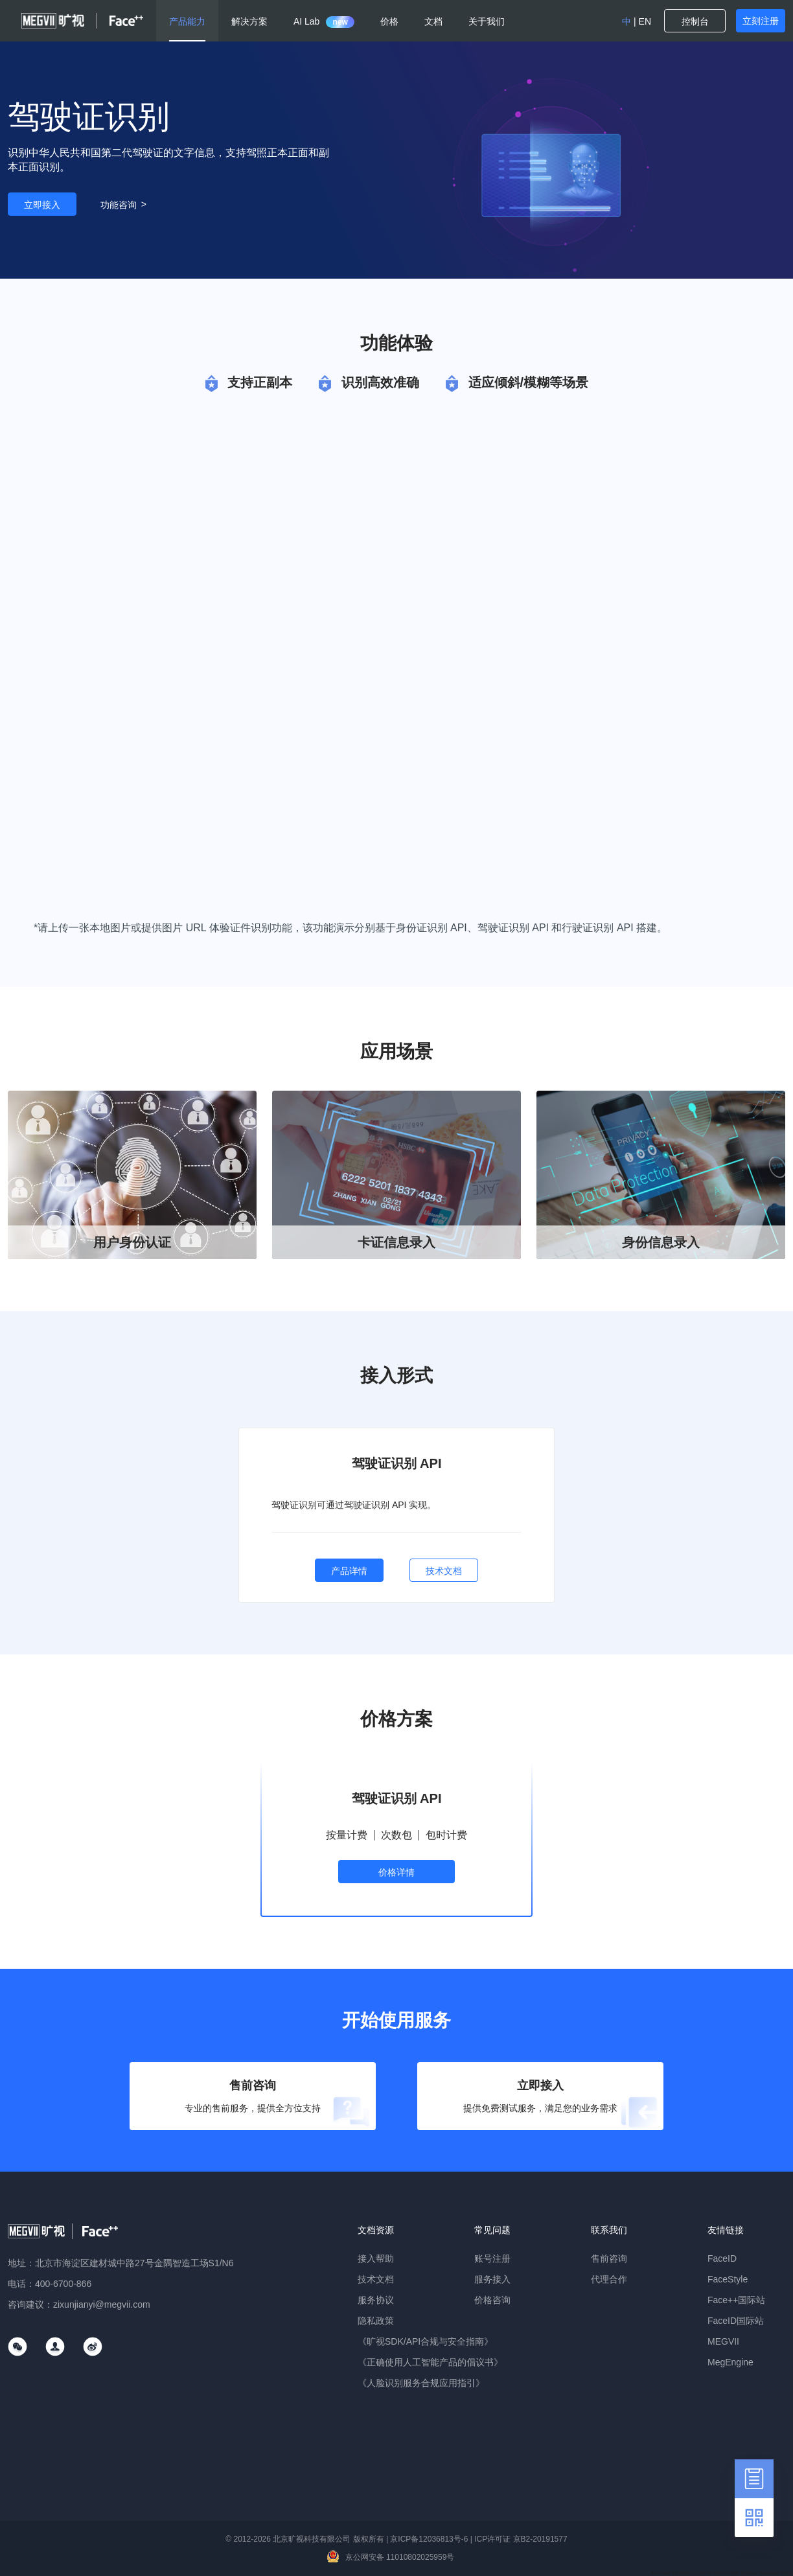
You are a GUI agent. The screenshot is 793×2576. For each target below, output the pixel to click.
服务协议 (376, 2300)
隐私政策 (376, 2320)
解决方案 (249, 21)
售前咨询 (609, 2258)
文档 (433, 21)
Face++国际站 (736, 2300)
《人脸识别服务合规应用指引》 (421, 2383)
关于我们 (486, 21)
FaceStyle (727, 2279)
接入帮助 (376, 2258)
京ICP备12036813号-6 (429, 2539)
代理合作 (609, 2279)
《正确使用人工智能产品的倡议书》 (430, 2362)
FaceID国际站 (735, 2320)
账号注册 (492, 2258)
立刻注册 (760, 21)
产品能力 (187, 21)
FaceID (722, 2258)
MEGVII (723, 2341)
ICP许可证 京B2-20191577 (520, 2539)
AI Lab (323, 21)
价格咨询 (492, 2300)
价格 (389, 21)
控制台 (695, 21)
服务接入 (492, 2279)
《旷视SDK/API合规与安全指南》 (425, 2341)
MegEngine (730, 2362)
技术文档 (376, 2279)
